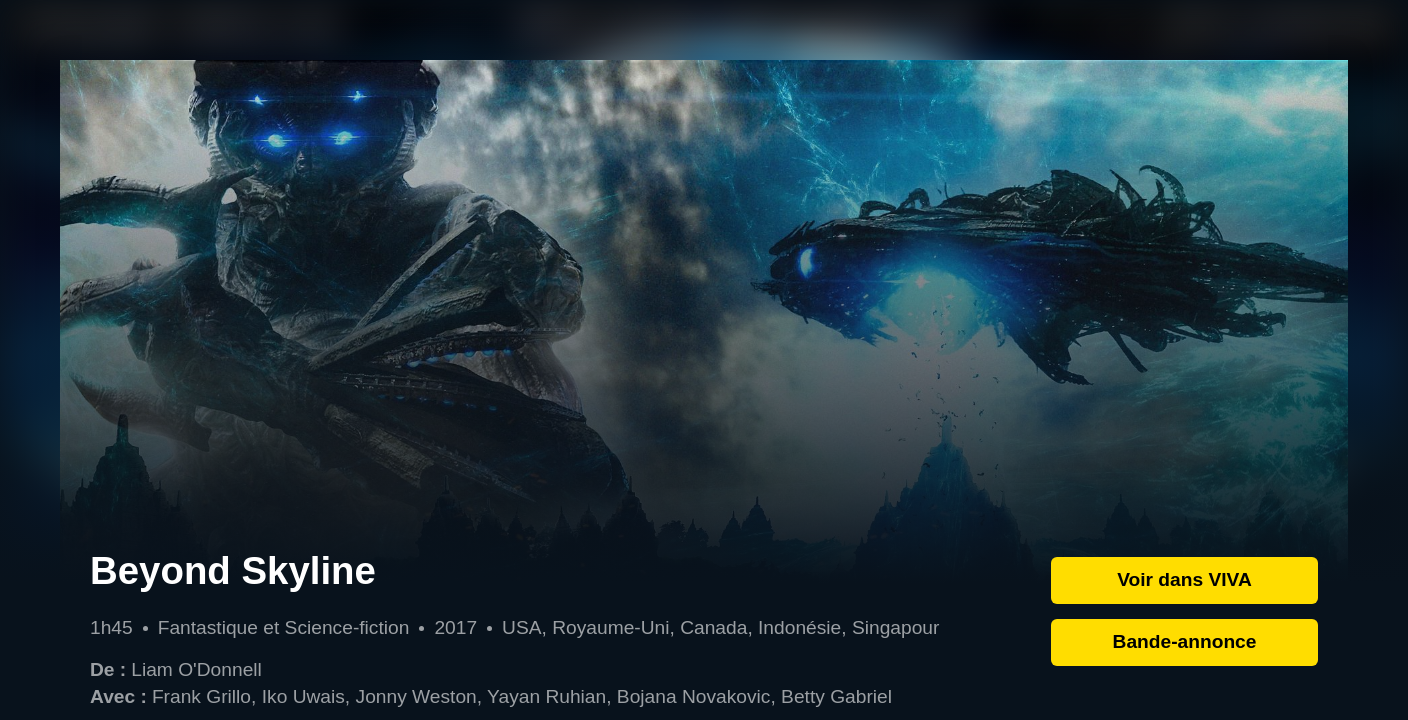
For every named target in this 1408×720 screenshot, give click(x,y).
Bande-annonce (1185, 641)
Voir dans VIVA (1184, 579)
